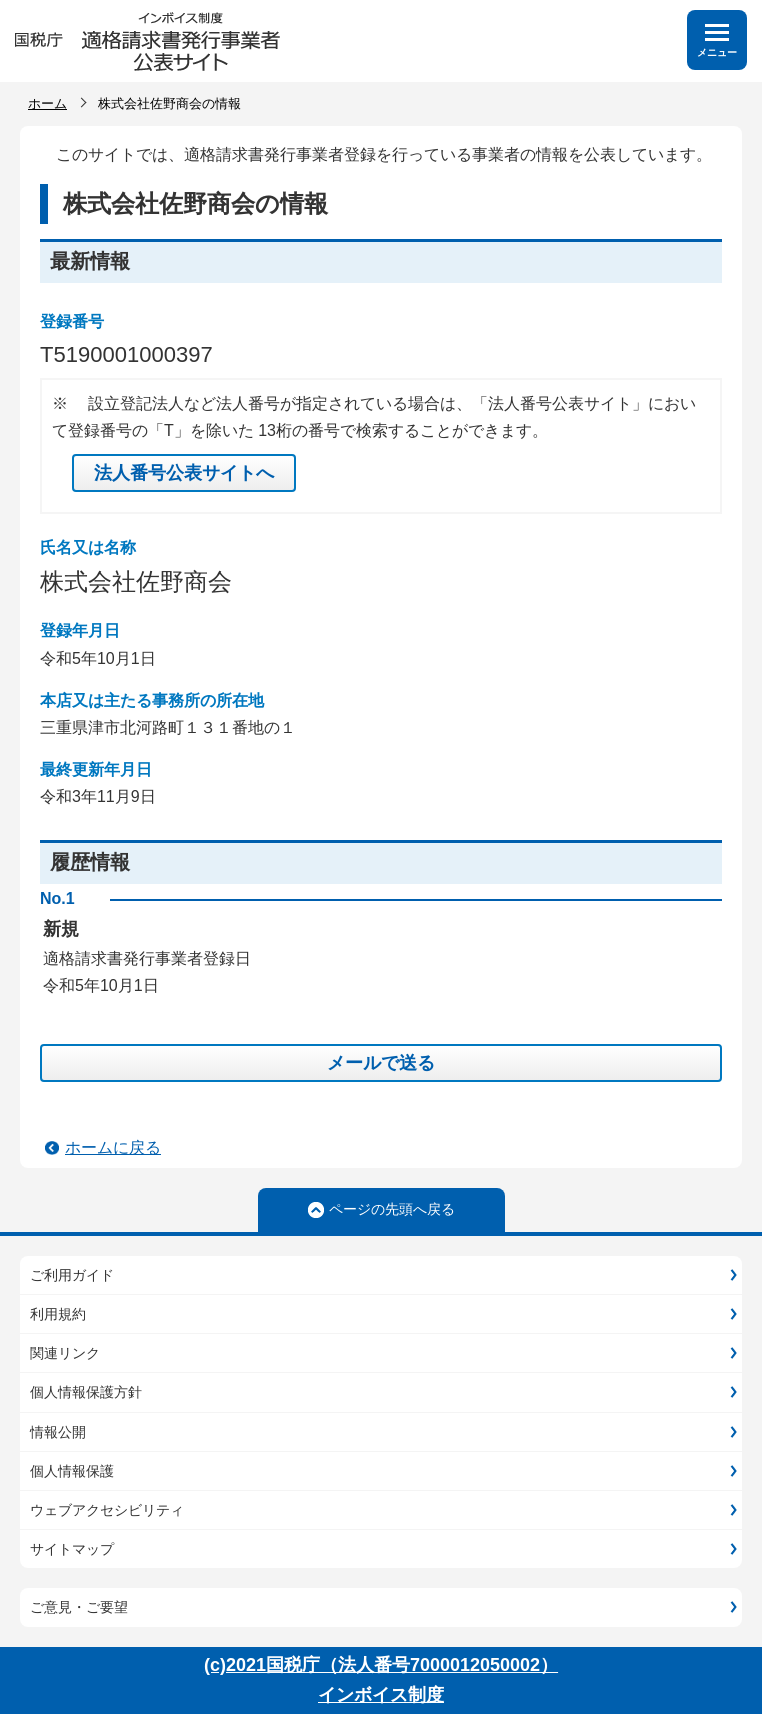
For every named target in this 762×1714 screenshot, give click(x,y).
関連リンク (65, 1353)
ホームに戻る (113, 1147)
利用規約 (58, 1314)
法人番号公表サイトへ (184, 473)
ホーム (47, 103)
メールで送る (381, 1063)
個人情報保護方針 (86, 1392)
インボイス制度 (381, 1695)
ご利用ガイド (72, 1275)
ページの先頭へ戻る (392, 1209)
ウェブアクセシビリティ (107, 1510)
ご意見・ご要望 (79, 1607)
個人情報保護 (72, 1471)
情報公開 (58, 1432)
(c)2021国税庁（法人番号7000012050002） (381, 1665)
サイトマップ (72, 1549)
